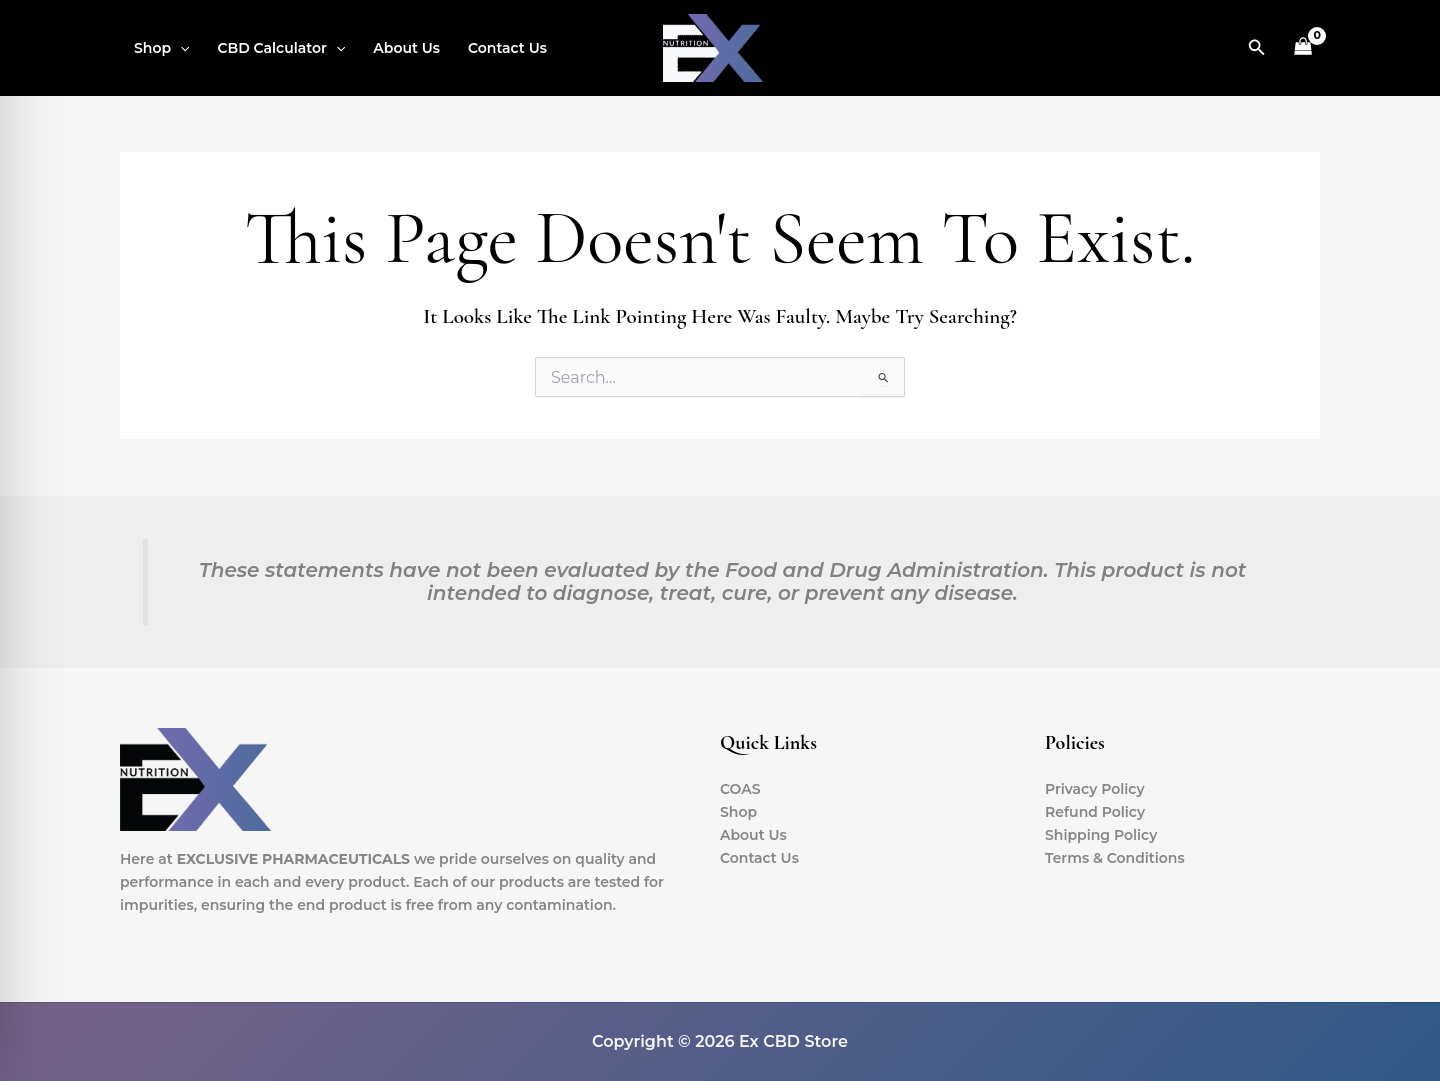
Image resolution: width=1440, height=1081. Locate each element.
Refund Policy (1095, 812)
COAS (740, 789)
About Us (406, 48)
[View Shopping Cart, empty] (1303, 48)
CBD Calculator (281, 48)
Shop (161, 48)
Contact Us (507, 48)
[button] (180, 48)
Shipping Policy (1101, 835)
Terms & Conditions (1115, 858)
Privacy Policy (1095, 789)
